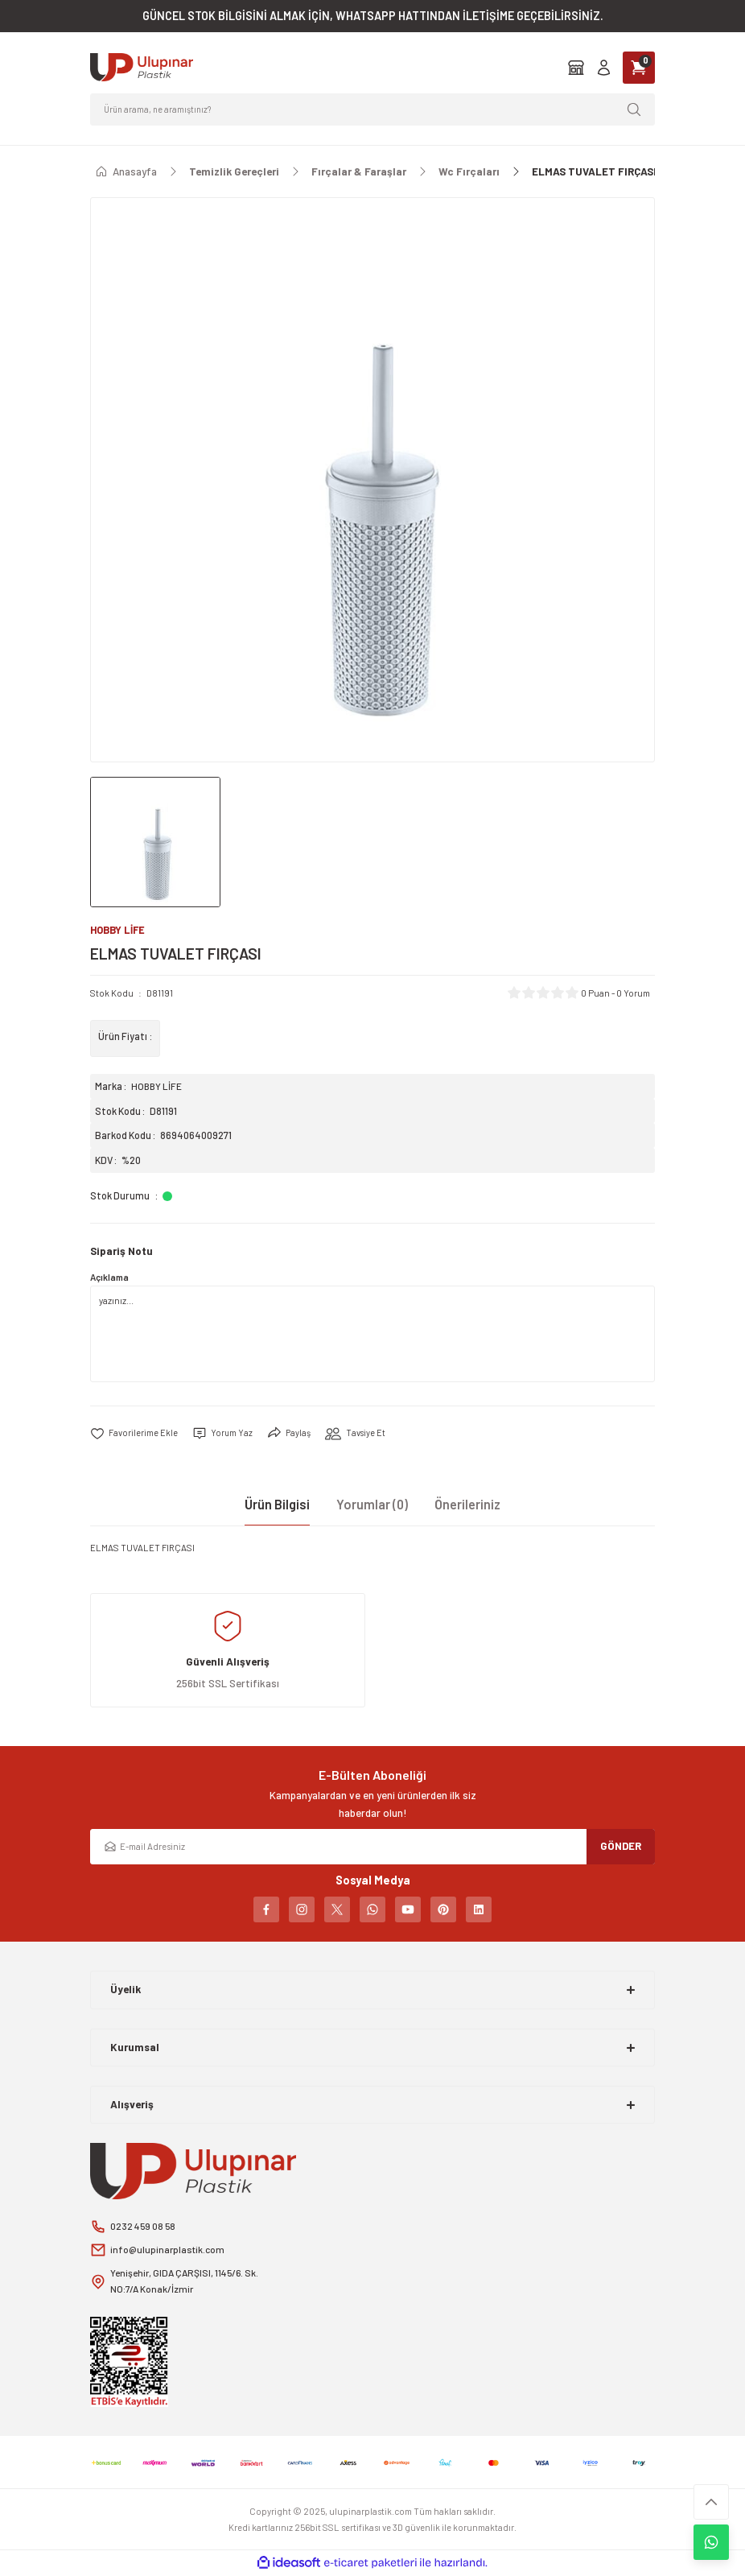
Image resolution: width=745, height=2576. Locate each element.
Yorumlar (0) (372, 1504)
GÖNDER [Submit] (620, 1846)
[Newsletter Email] (372, 1846)
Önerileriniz (467, 1504)
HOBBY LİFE (157, 1086)
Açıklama (109, 1278)
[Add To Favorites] (134, 1434)
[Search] (372, 109)
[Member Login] (604, 67)
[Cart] (639, 68)
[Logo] (141, 67)
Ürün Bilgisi (277, 1504)
